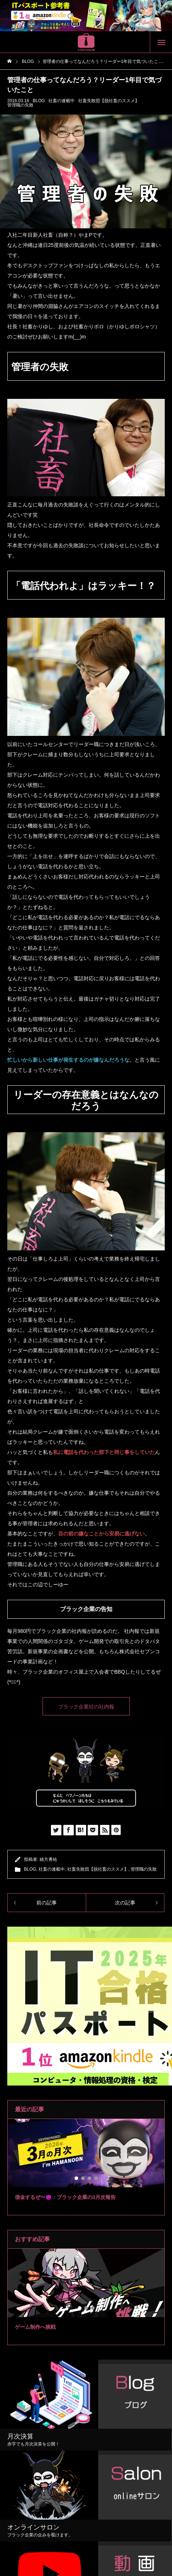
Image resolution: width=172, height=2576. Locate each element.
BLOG (39, 100)
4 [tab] (96, 2178)
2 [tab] (83, 2178)
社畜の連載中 (61, 100)
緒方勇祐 (48, 1859)
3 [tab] (90, 2178)
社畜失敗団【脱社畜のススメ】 (108, 100)
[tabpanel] (86, 2167)
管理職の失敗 (20, 105)
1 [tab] (77, 2178)
